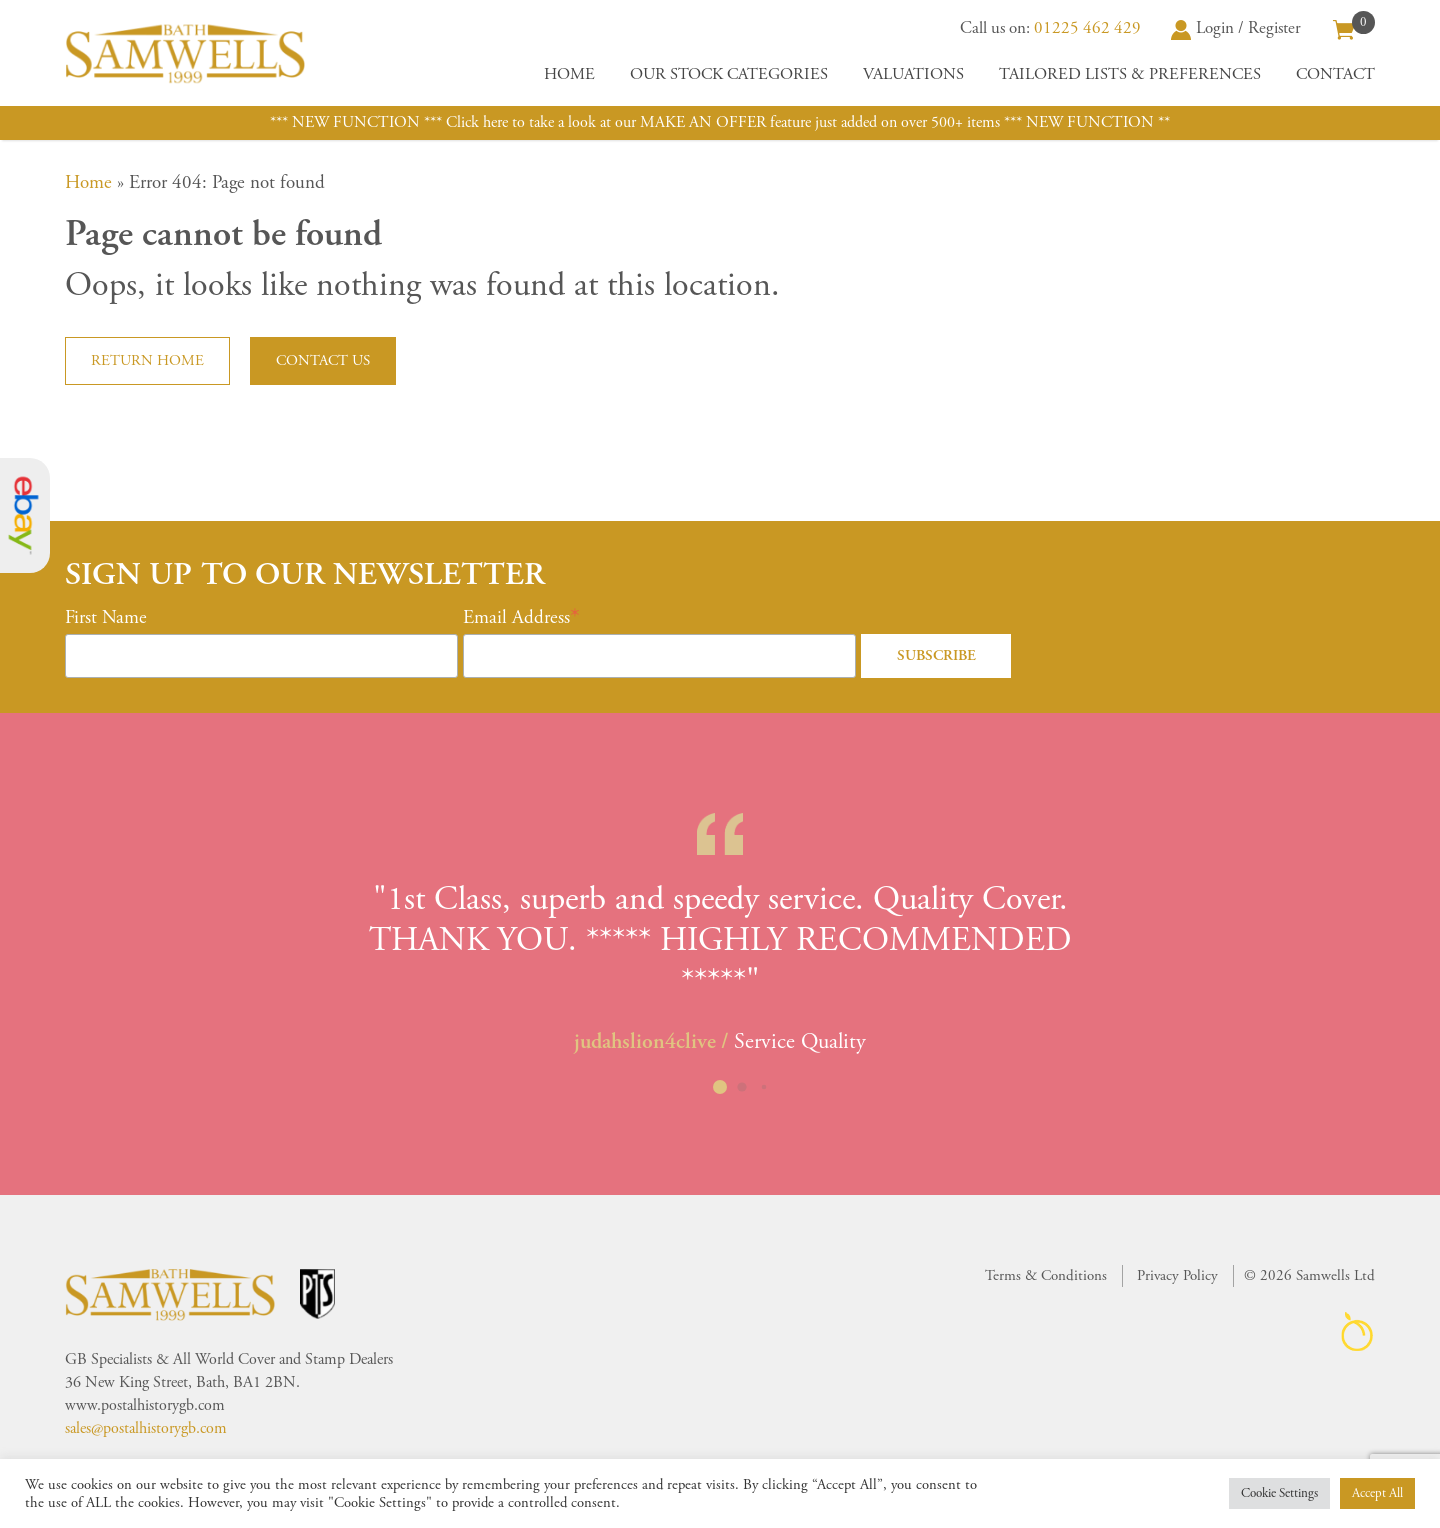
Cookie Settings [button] (1279, 1493)
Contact (1335, 74)
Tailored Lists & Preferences (1130, 74)
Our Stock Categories (729, 74)
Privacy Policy (1177, 1275)
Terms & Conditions (1046, 1275)
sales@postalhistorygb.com (146, 1428)
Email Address (516, 618)
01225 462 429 (1087, 28)
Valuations (913, 74)
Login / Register (1236, 28)
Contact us (323, 360)
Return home (147, 360)
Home (569, 74)
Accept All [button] (1377, 1493)
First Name (106, 618)
